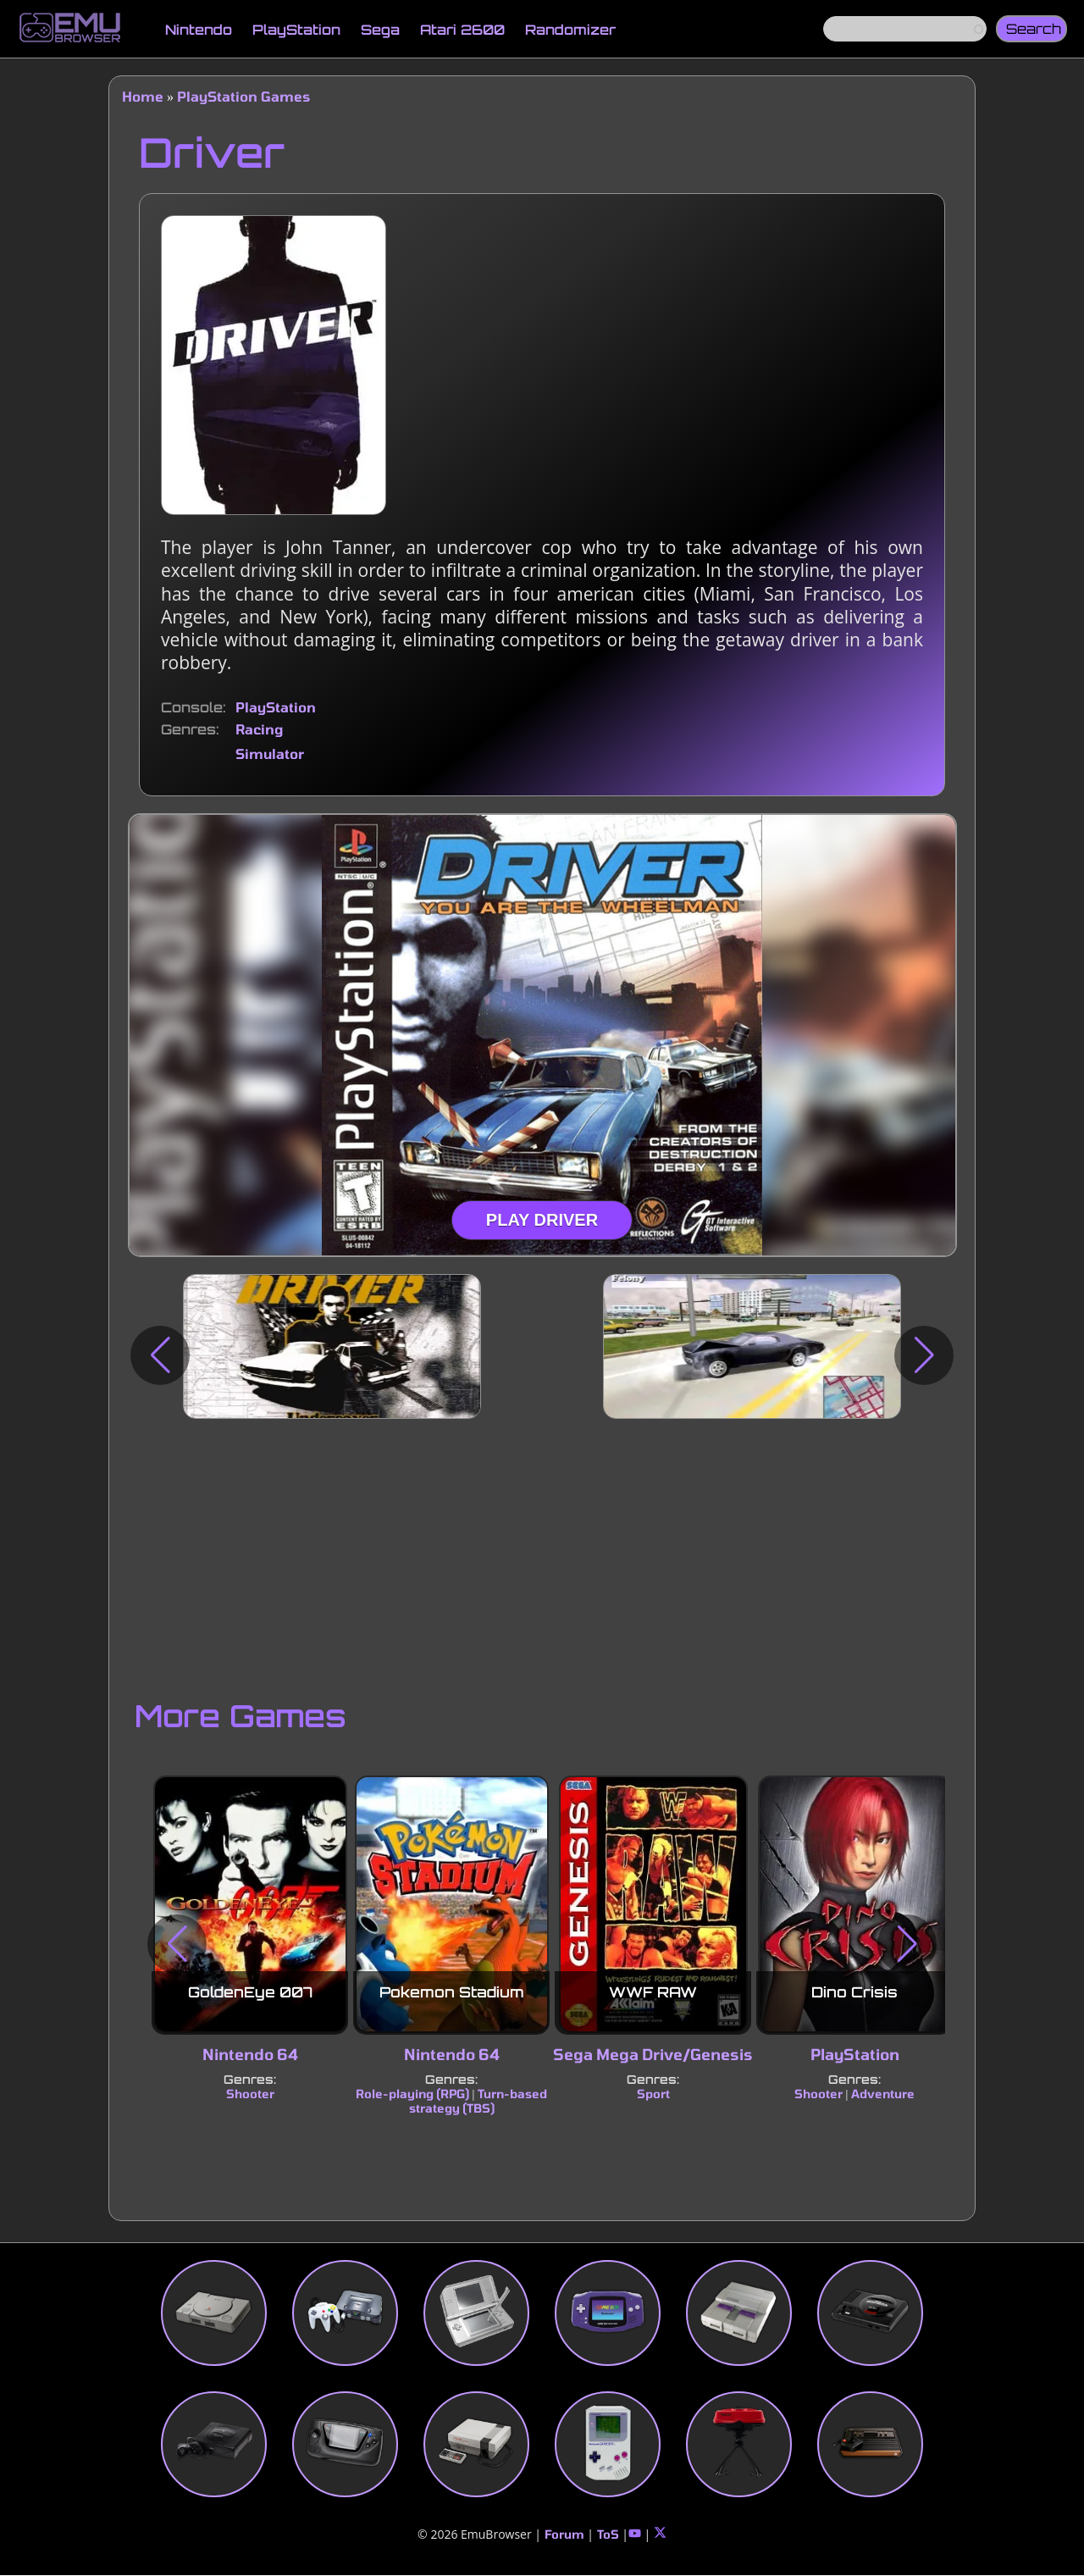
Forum (564, 2534)
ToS (608, 2534)
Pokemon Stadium (451, 1992)
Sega (380, 29)
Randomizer (570, 29)
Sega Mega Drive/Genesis (653, 2054)
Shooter (250, 2093)
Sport (653, 2093)
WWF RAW (653, 1992)
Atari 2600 (462, 29)
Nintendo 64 (250, 2054)
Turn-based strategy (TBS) (478, 2100)
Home (142, 96)
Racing (259, 729)
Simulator (269, 753)
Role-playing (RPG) (412, 2093)
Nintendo (198, 29)
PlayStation (296, 29)
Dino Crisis (854, 1992)
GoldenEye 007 (250, 1992)
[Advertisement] (542, 1554)
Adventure (883, 2093)
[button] (160, 1355)
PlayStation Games (243, 96)
